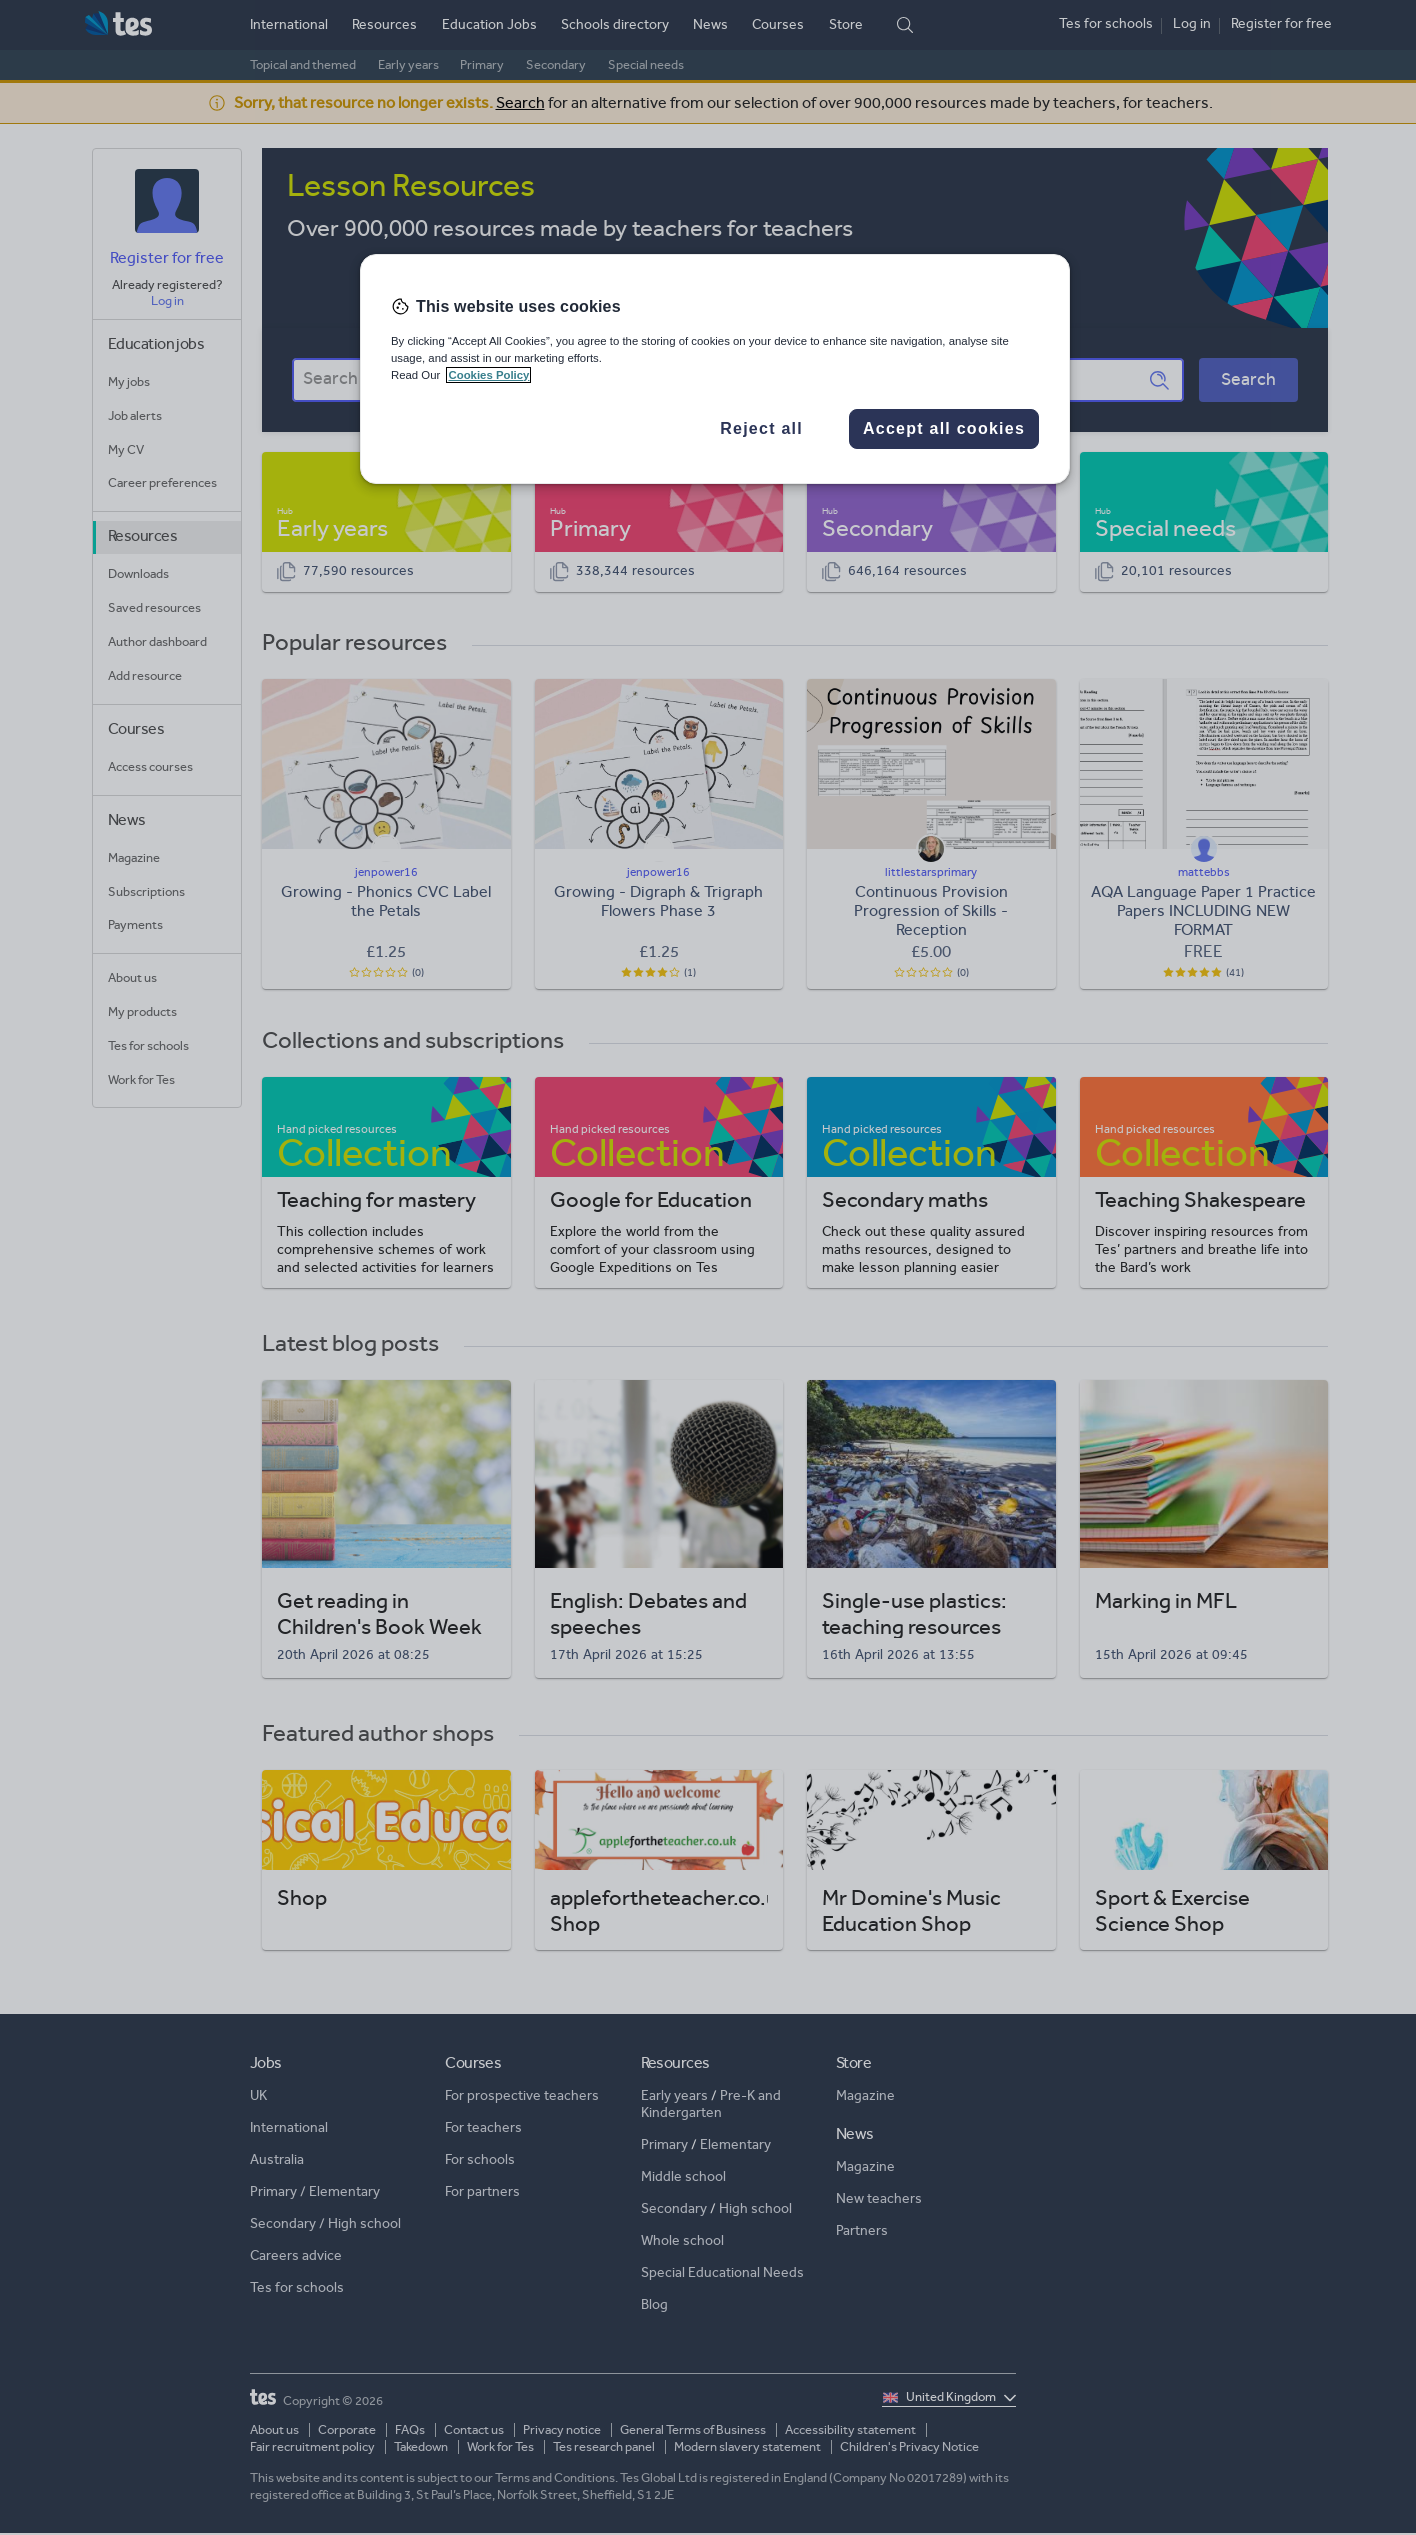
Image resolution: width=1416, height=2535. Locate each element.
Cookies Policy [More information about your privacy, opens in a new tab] (488, 375)
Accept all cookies (944, 428)
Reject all (761, 428)
